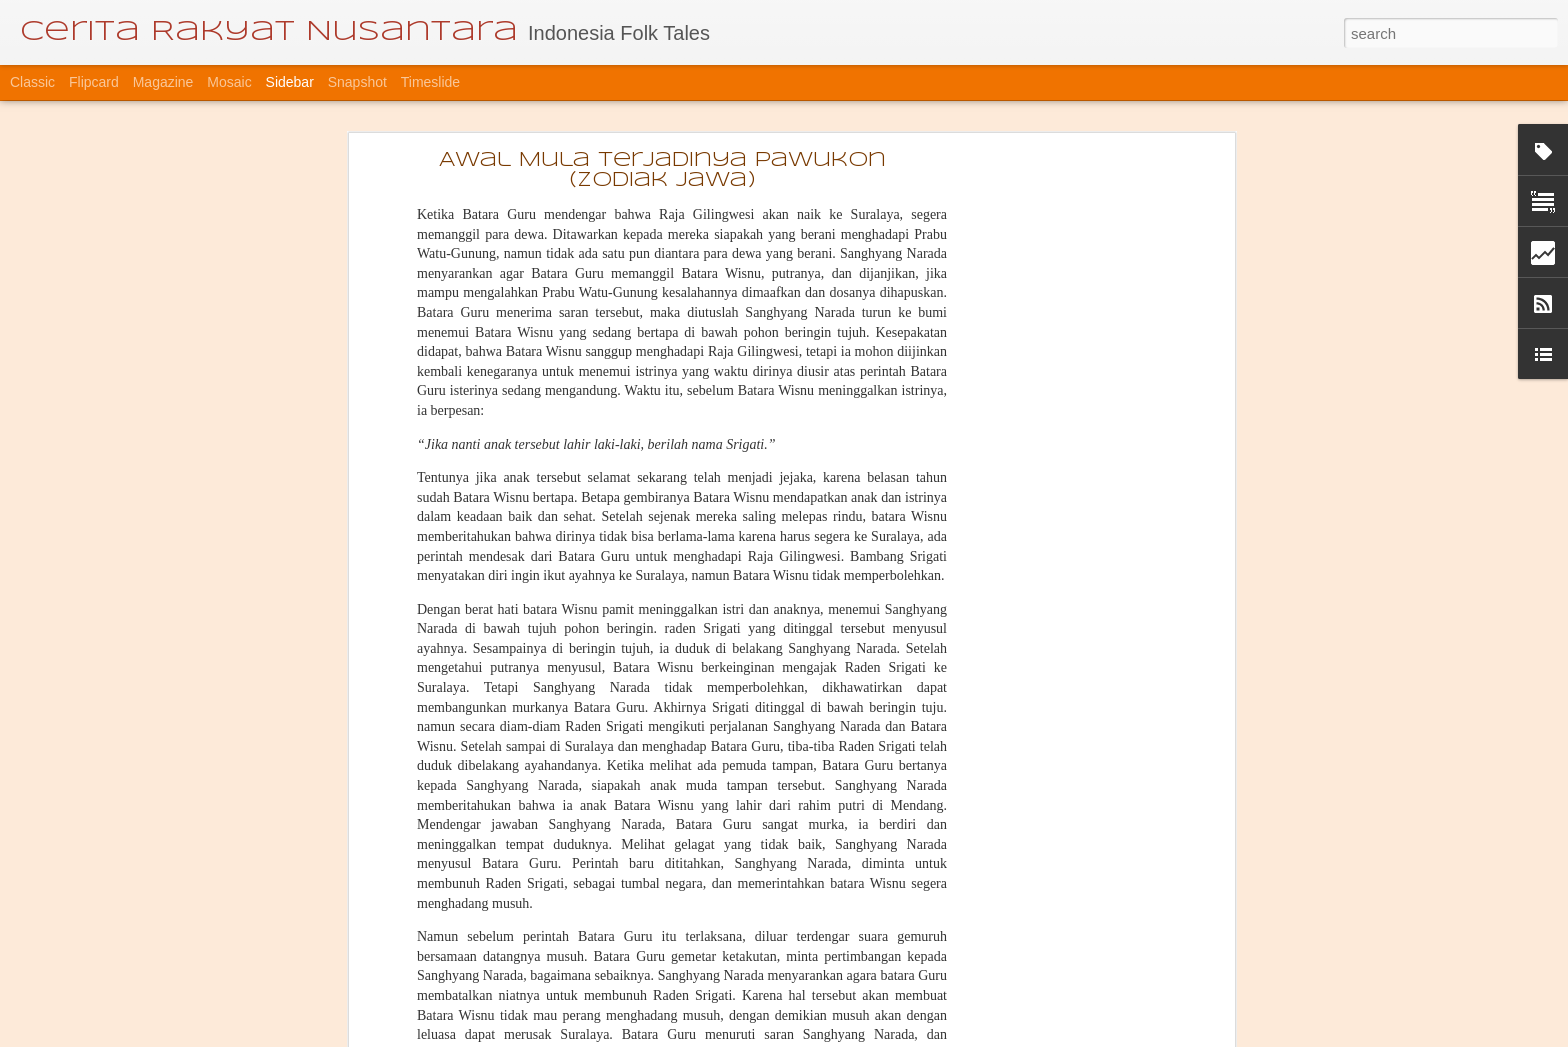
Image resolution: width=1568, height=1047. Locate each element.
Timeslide (430, 82)
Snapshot (357, 82)
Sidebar (290, 82)
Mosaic (229, 82)
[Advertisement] (1057, 476)
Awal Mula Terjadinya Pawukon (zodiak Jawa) (662, 170)
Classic (32, 82)
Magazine (163, 82)
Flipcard (94, 82)
